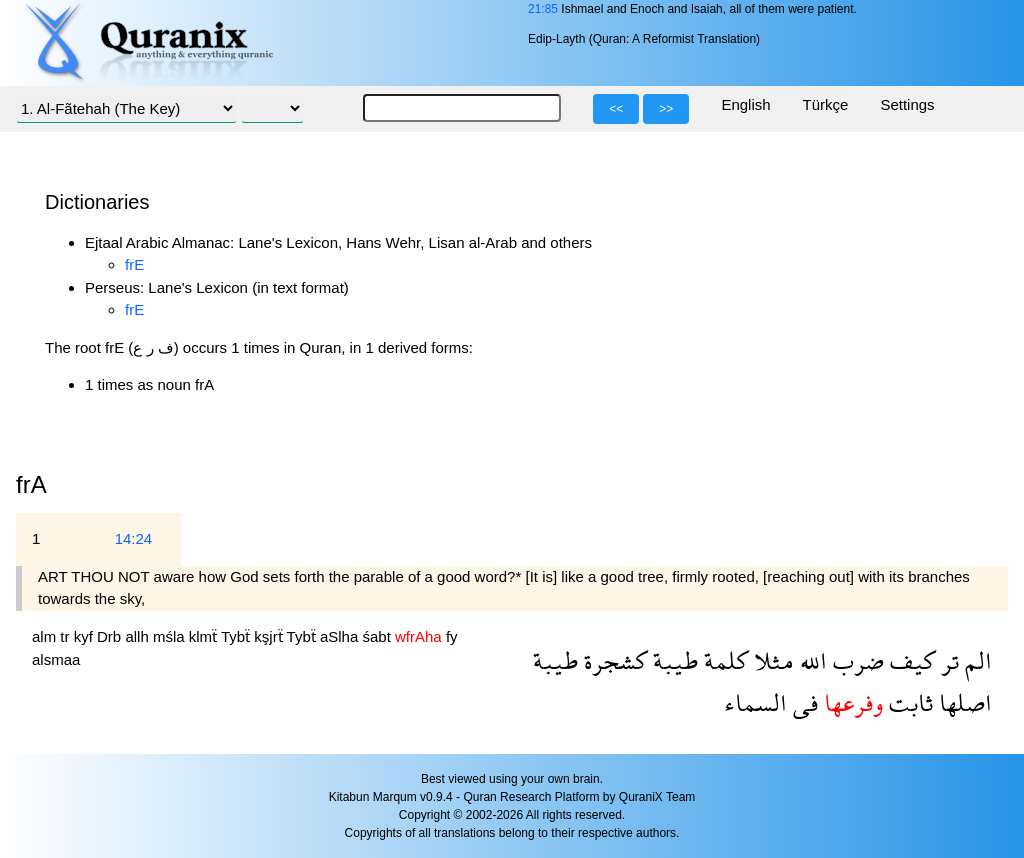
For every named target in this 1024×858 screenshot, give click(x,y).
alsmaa (56, 659)
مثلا (771, 660)
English (745, 104)
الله (810, 660)
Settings (907, 104)
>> (666, 109)
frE (134, 264)
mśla (171, 636)
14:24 (134, 538)
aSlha (341, 636)
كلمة (723, 660)
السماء (755, 702)
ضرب (855, 660)
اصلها (962, 702)
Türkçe (826, 104)
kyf (85, 636)
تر (947, 660)
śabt (378, 636)
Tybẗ (237, 636)
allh (139, 636)
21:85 (543, 9)
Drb (111, 636)
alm (46, 636)
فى (802, 702)
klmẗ (205, 636)
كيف (909, 660)
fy (452, 636)
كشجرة (612, 660)
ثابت (908, 702)
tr (66, 636)
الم (975, 660)
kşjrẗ (270, 636)
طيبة (672, 660)
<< (616, 109)
